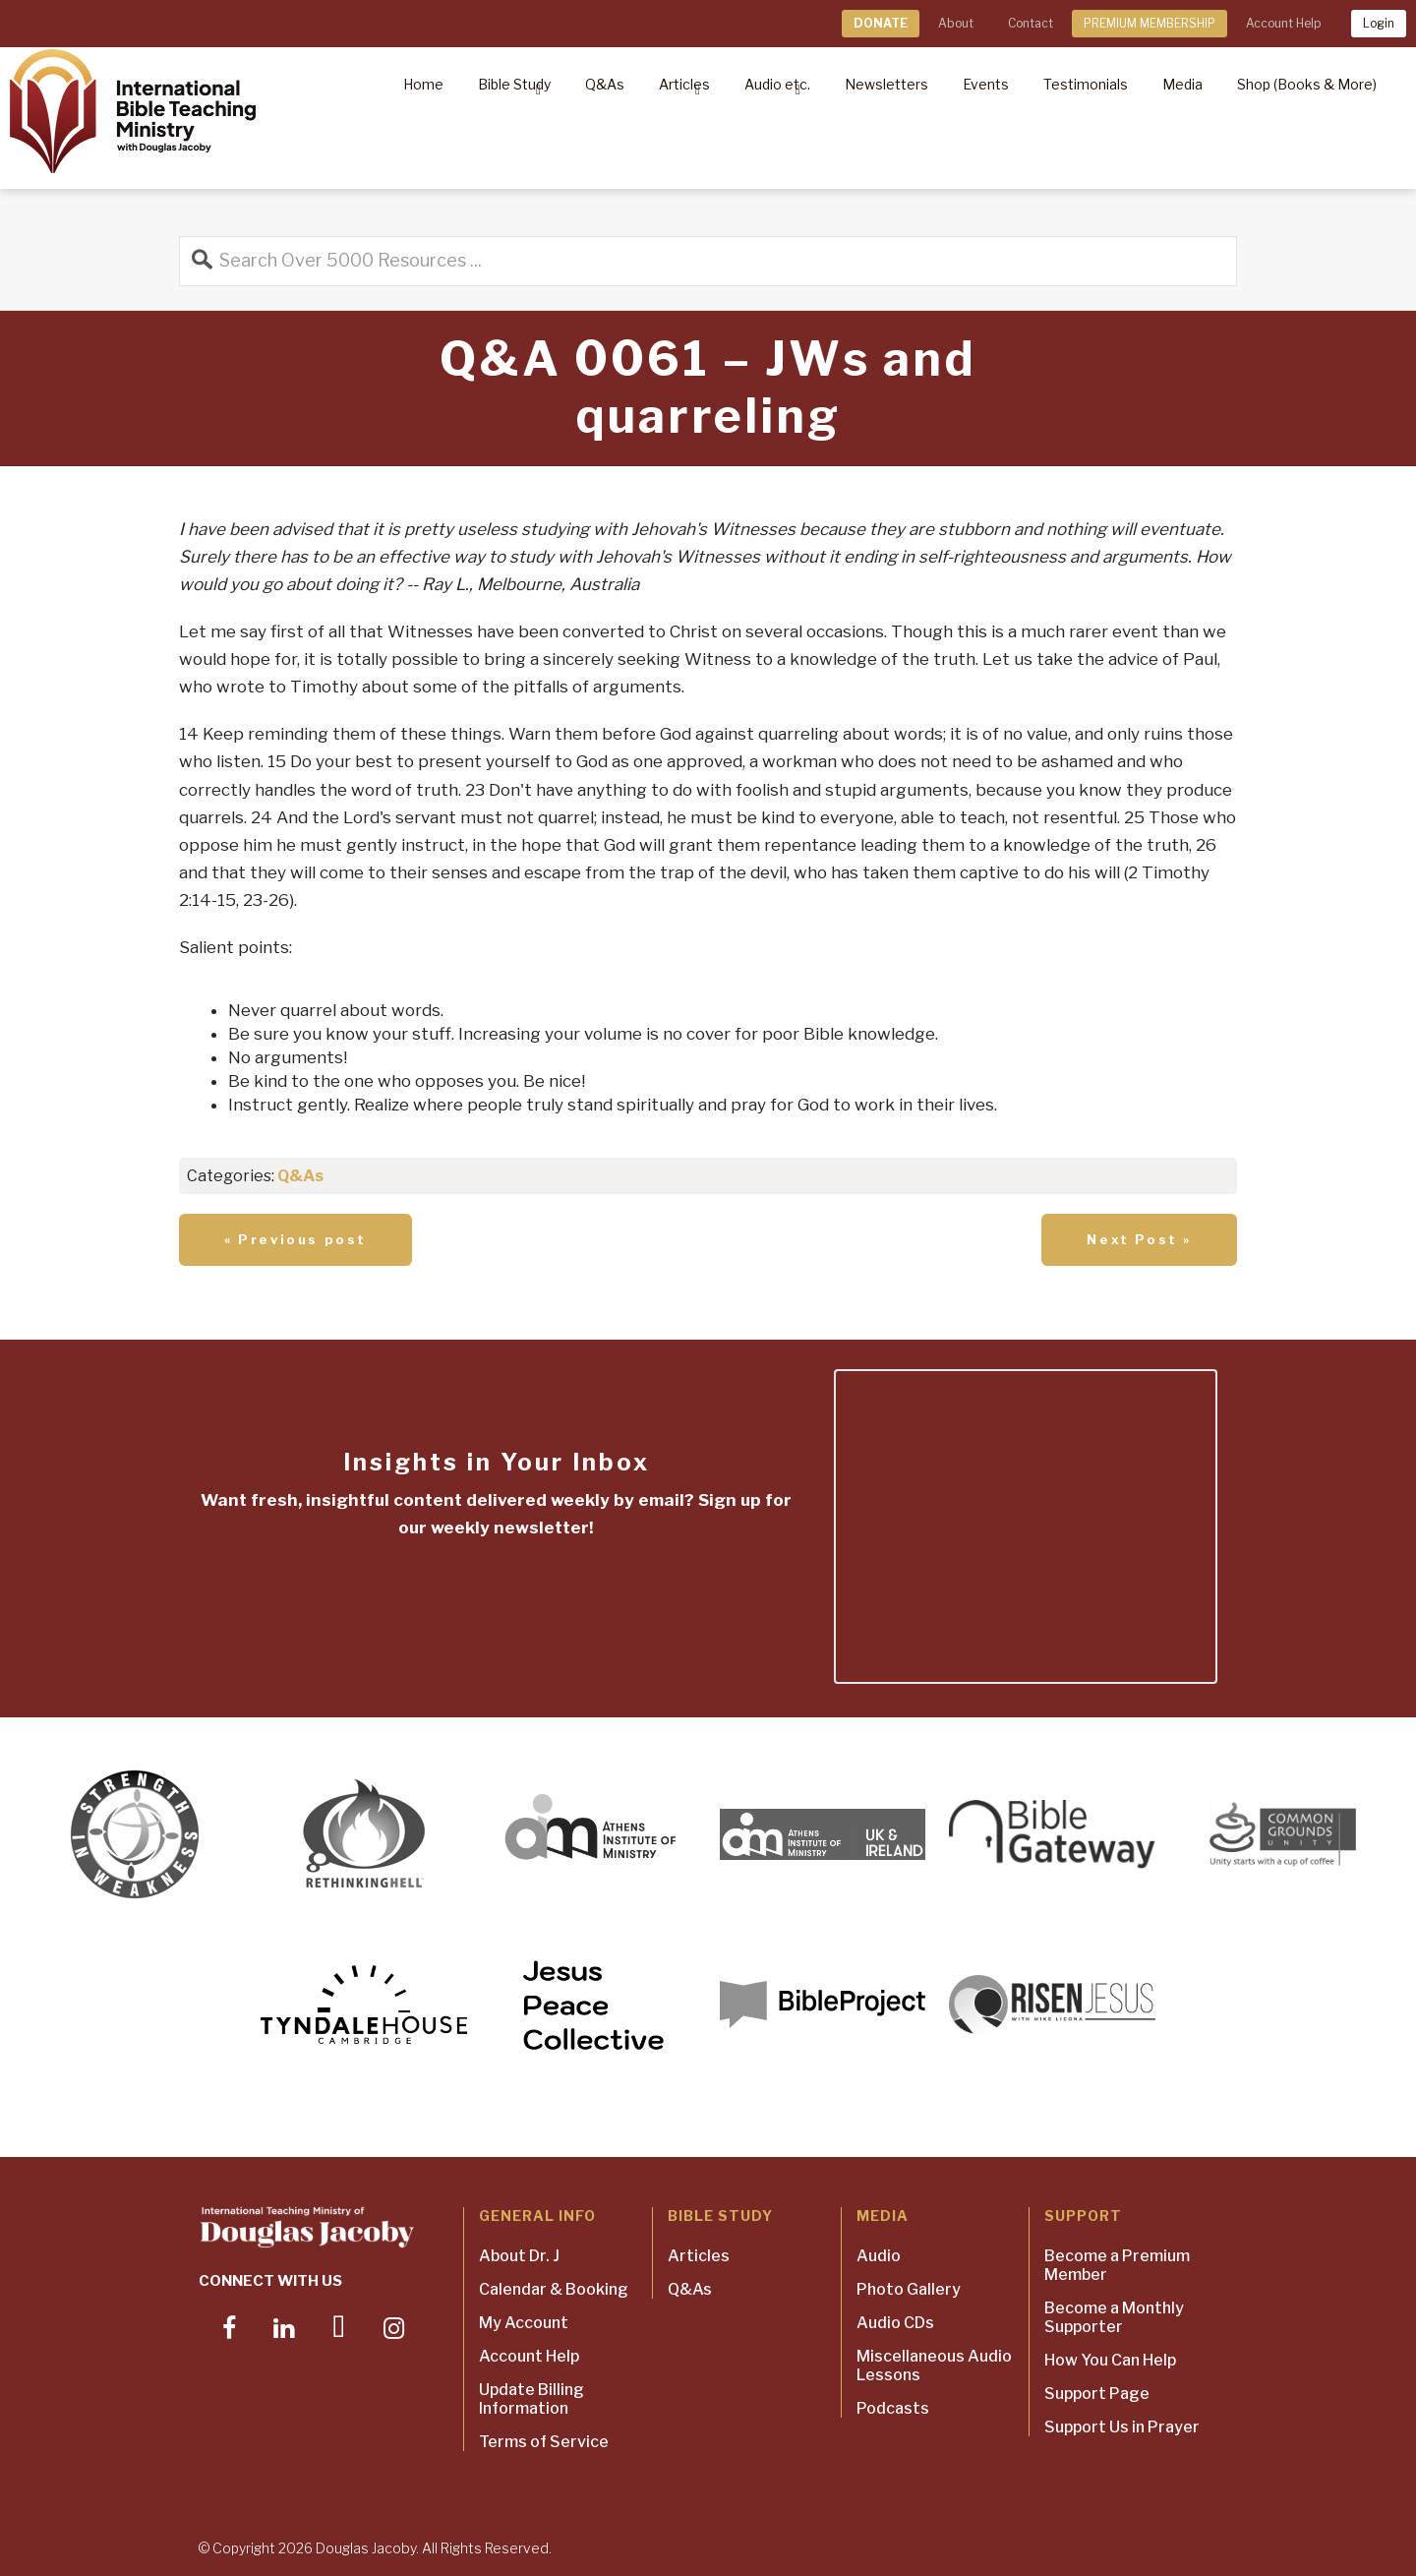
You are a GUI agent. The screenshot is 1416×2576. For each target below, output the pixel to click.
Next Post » (1139, 1239)
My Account (523, 2322)
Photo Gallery (908, 2289)
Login (1378, 23)
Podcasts (892, 2408)
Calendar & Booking (553, 2289)
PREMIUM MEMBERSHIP (1149, 23)
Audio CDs (895, 2322)
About (956, 23)
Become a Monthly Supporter (1114, 2317)
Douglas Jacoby (366, 2548)
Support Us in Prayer (1122, 2427)
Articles (699, 2256)
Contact (1030, 23)
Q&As (300, 1176)
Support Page (1097, 2393)
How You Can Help (1110, 2360)
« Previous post (295, 1239)
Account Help (1283, 23)
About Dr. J (519, 2256)
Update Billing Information (531, 2399)
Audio (878, 2256)
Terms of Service (544, 2441)
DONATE (881, 23)
